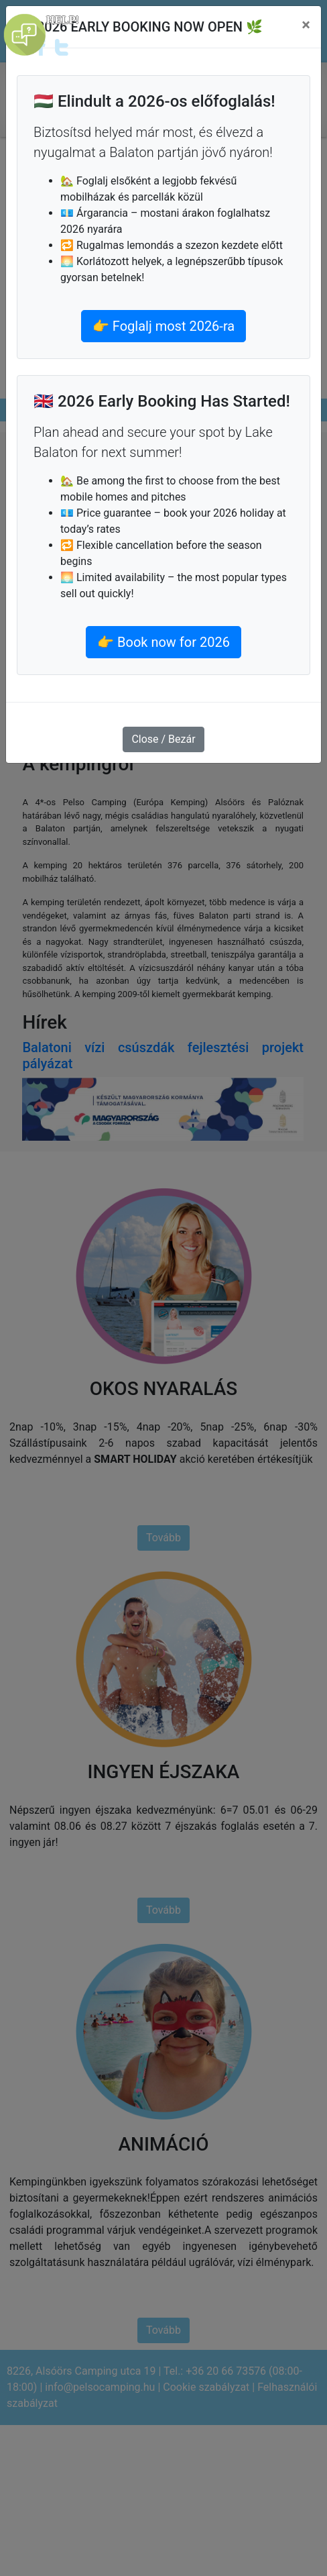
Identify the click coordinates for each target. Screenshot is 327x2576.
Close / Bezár (163, 739)
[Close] (306, 25)
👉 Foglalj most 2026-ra (163, 326)
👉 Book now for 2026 (163, 642)
